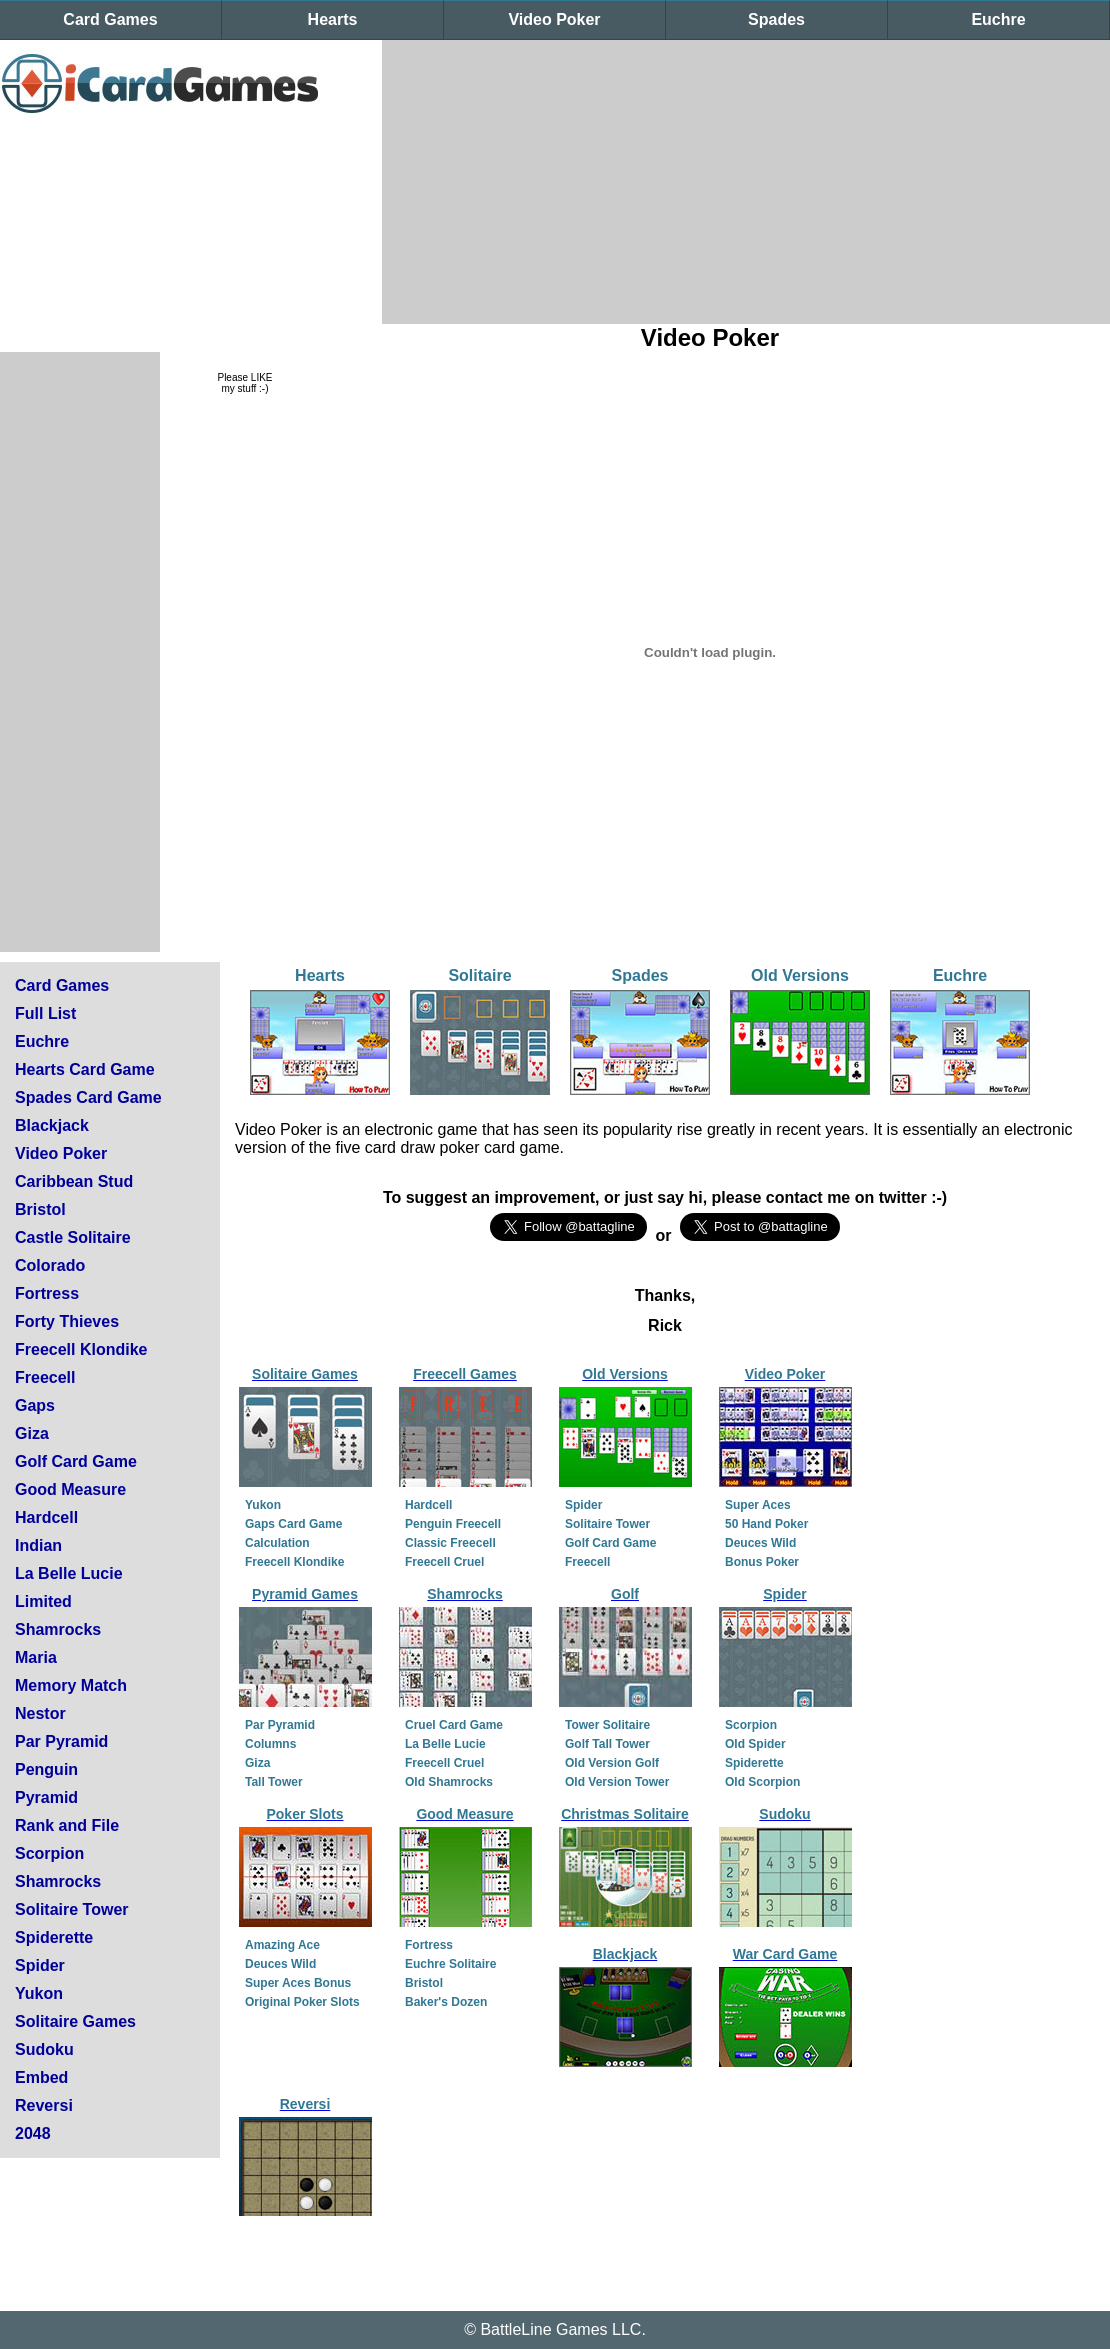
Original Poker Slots (302, 2002)
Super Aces (758, 1505)
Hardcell (46, 1517)
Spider (40, 1965)
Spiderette (54, 1937)
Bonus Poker (762, 1562)
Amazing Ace (282, 1945)
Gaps (35, 1405)
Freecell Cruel (444, 1562)
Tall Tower (274, 1782)
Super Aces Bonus (298, 1983)
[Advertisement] (647, 180)
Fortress (47, 1293)
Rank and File (67, 1825)
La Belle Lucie (69, 1573)
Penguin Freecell (453, 1524)
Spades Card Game (88, 1097)
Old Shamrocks (449, 1782)
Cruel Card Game (454, 1725)
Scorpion (49, 1853)
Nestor (40, 1713)
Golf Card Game (76, 1461)
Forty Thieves (67, 1321)
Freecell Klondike (81, 1349)
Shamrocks (58, 1629)
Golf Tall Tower (607, 1744)
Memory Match (71, 1685)
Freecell (45, 1377)
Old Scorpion (762, 1782)
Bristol (40, 1209)
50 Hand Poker (766, 1524)
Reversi (44, 2105)
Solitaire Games (75, 2021)
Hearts (333, 19)
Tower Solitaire (607, 1725)
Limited (43, 1601)
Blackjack (52, 1125)
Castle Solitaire (73, 1237)
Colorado (50, 1265)
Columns (270, 1744)
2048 (33, 2133)
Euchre (998, 19)
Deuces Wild (760, 1543)
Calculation (277, 1543)
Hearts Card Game (85, 1069)
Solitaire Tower (72, 1909)
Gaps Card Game (293, 1524)
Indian (38, 1545)
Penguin (46, 1769)
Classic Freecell (450, 1543)
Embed (41, 2077)
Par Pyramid (61, 1741)
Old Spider (755, 1744)
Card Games (110, 19)
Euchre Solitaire (450, 1964)
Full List (45, 1013)
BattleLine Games (543, 2329)
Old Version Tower (617, 1782)
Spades (776, 19)
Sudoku (44, 2049)
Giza (32, 1433)
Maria (36, 1657)
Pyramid (46, 1797)
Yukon (39, 1993)
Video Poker (554, 19)
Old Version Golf (612, 1763)
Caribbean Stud (74, 1181)
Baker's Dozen (446, 2002)
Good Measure (70, 1489)
